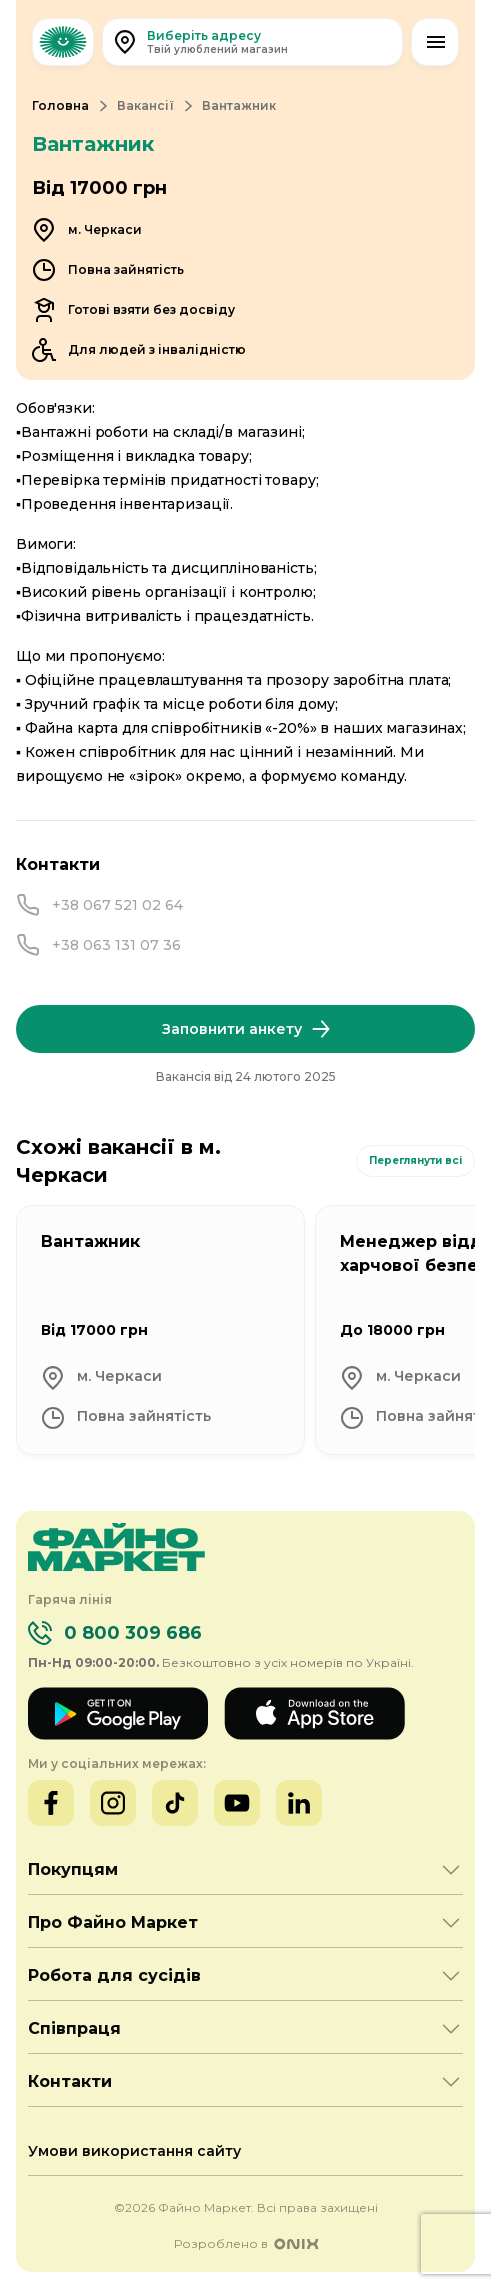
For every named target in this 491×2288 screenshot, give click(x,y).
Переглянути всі (415, 1160)
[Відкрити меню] (435, 42)
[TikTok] (175, 1803)
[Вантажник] (160, 1330)
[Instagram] (113, 1803)
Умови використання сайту (134, 2151)
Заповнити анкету (246, 1029)
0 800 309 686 (133, 1633)
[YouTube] (237, 1803)
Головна (60, 105)
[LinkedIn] (299, 1803)
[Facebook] (51, 1803)
